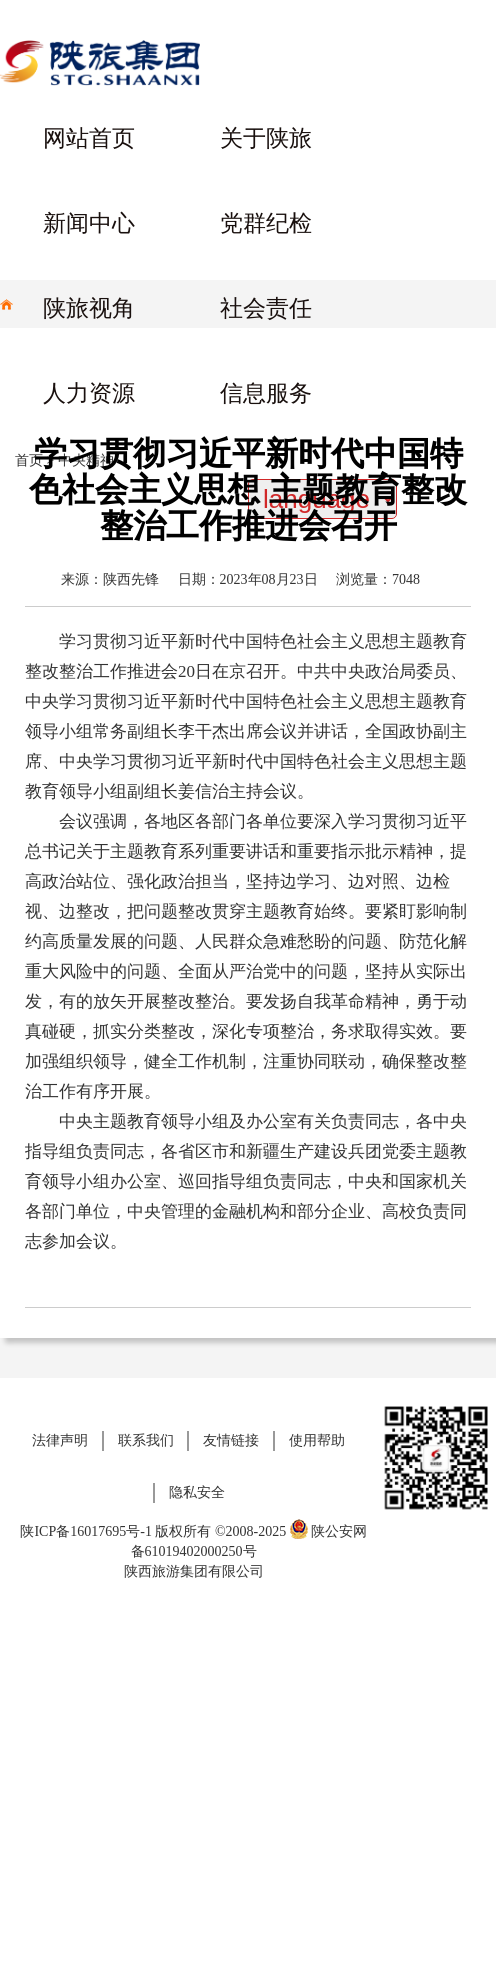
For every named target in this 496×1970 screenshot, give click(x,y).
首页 (29, 460)
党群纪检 (266, 223)
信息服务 (266, 393)
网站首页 (89, 138)
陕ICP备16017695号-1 (85, 1531)
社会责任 (266, 308)
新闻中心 (89, 223)
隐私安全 (197, 1492)
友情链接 (231, 1440)
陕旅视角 (89, 308)
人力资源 (89, 393)
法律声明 (60, 1440)
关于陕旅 (266, 138)
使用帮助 (317, 1440)
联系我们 (146, 1440)
